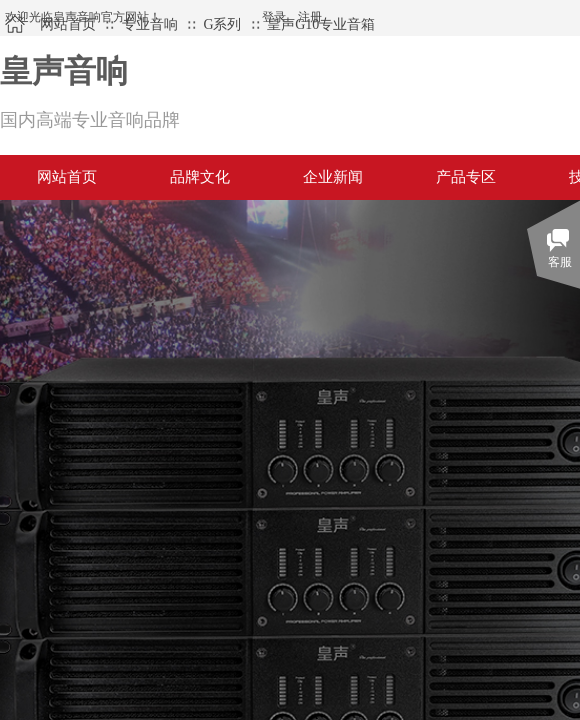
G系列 (222, 24)
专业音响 (150, 24)
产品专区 (466, 177)
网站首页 (68, 24)
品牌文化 (200, 177)
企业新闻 (333, 177)
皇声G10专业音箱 (321, 24)
